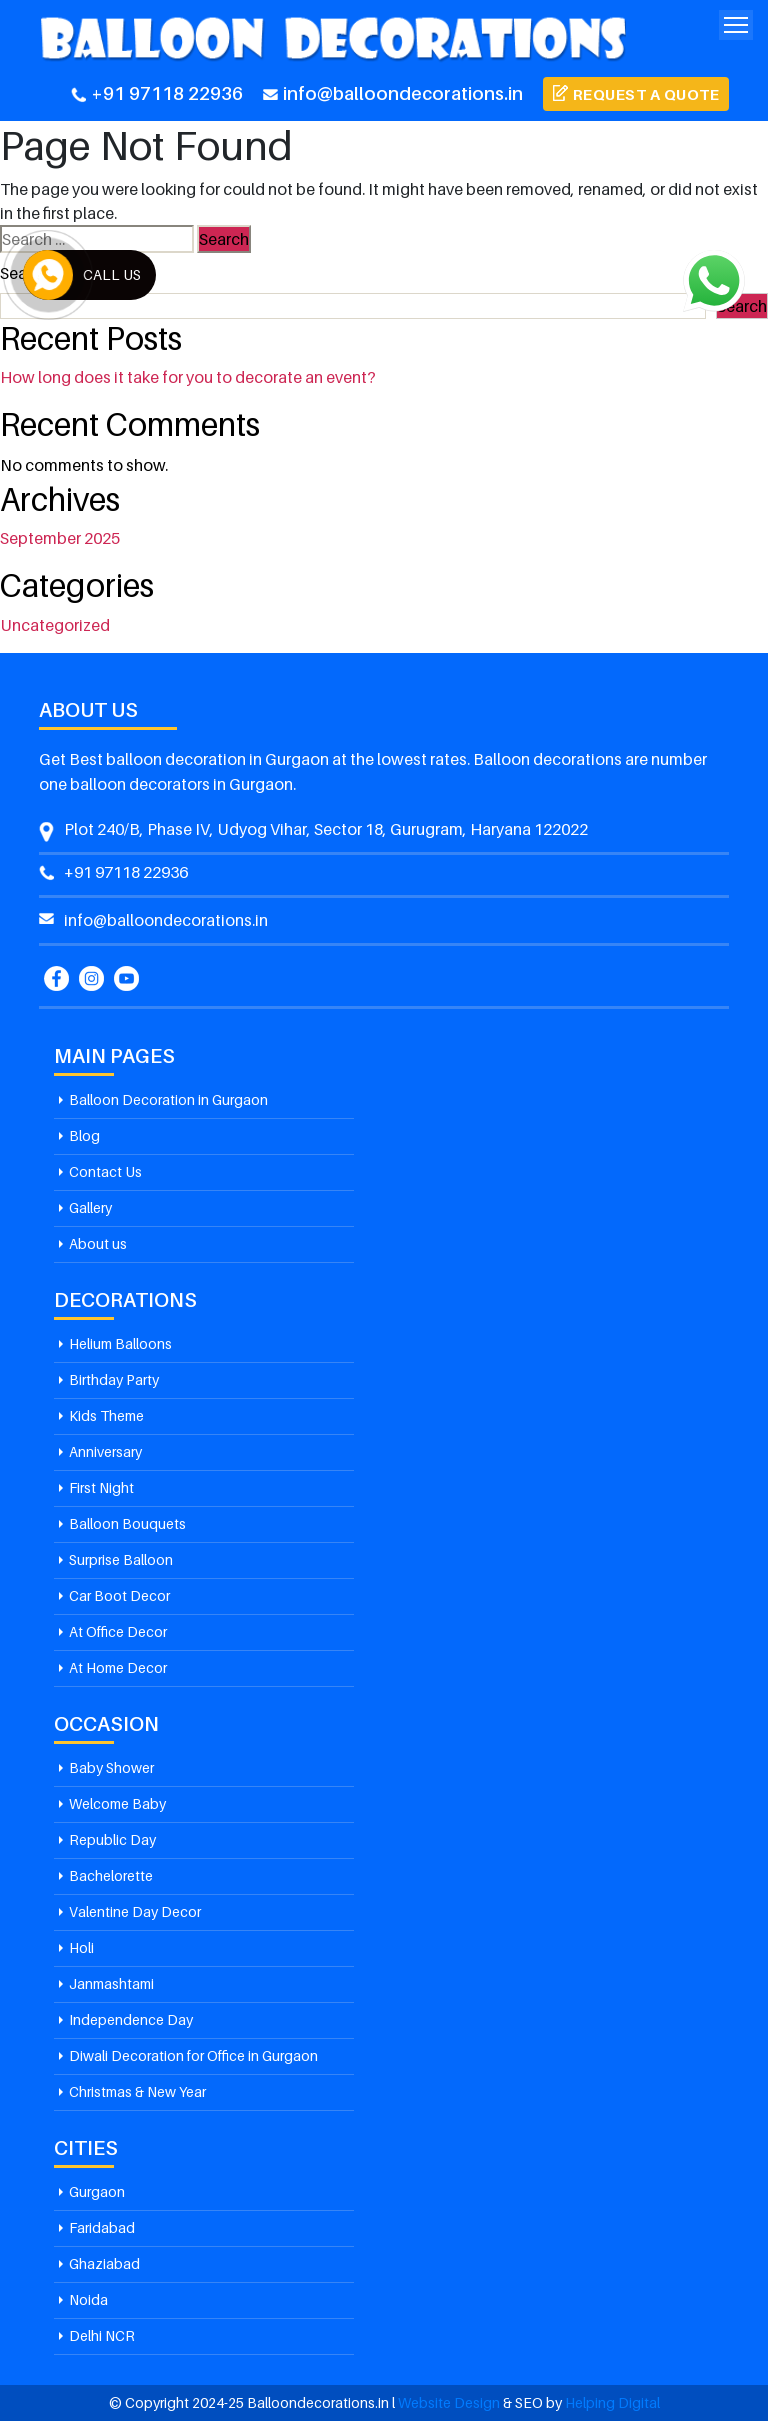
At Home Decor (118, 1667)
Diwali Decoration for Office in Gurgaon (193, 2055)
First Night (101, 1487)
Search (25, 273)
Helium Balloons (120, 1343)
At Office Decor (118, 1631)
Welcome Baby (117, 1803)
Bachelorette (111, 1875)
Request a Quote (646, 94)
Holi (81, 1947)
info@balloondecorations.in (393, 93)
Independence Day (131, 2019)
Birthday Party (114, 1379)
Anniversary (105, 1451)
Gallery (90, 1207)
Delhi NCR (102, 2335)
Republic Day (112, 1839)
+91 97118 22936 (157, 93)
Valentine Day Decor (135, 1911)
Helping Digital (612, 2402)
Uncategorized (55, 625)
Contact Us (105, 1171)
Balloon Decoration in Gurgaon (168, 1099)
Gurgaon (97, 2191)
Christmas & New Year (137, 2091)
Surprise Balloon (121, 1559)
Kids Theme (106, 1415)
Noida (88, 2299)
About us (98, 1243)
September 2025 (60, 538)
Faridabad (102, 2227)
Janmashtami (111, 1983)
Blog (84, 1135)
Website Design (449, 2402)
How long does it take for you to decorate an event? (188, 377)
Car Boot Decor (119, 1595)
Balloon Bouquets (127, 1523)
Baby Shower (111, 1767)
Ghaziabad (104, 2263)
